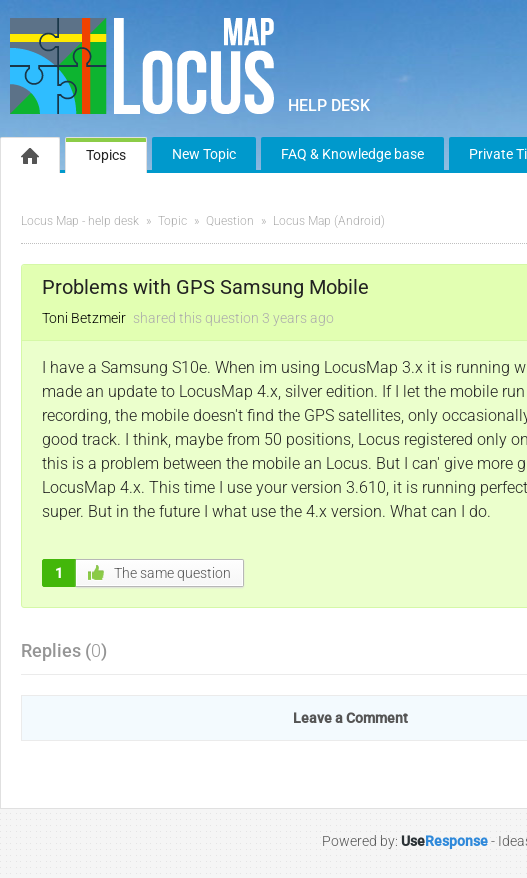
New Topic (204, 154)
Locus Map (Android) (329, 221)
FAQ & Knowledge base (352, 154)
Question (230, 221)
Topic (172, 221)
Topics (106, 155)
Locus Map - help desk (80, 221)
